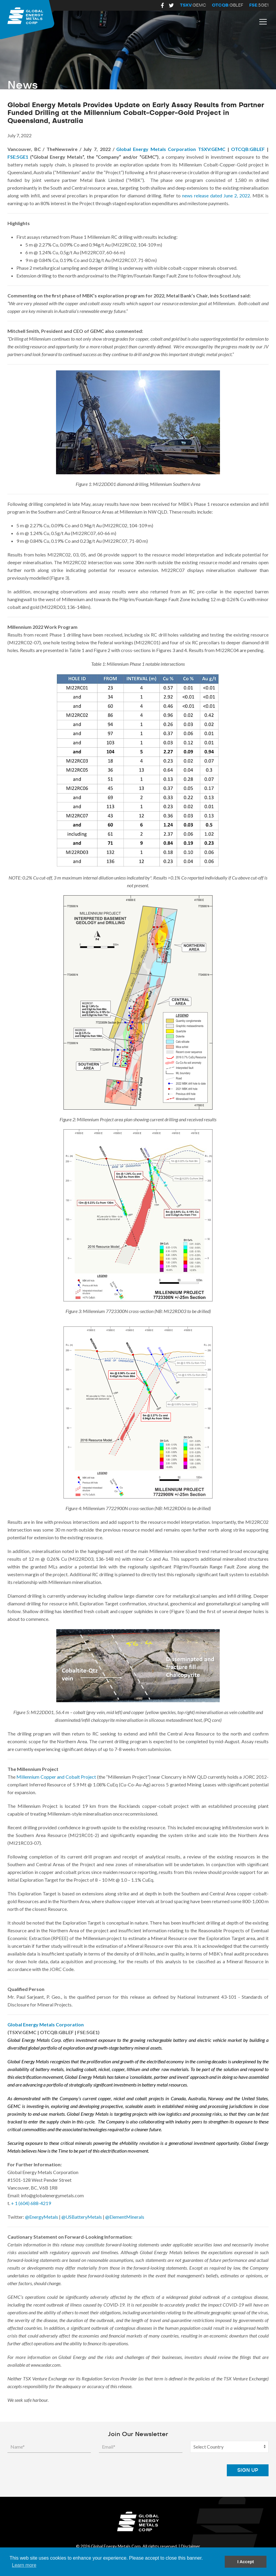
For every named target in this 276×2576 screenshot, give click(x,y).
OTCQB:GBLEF (248, 149)
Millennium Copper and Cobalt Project (56, 1777)
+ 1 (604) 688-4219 (31, 2203)
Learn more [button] (24, 2565)
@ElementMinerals (124, 2217)
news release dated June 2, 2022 (216, 195)
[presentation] (173, 2470)
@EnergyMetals (41, 2217)
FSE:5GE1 (17, 157)
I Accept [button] (245, 2561)
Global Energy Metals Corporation (156, 149)
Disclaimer (190, 2546)
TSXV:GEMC (211, 149)
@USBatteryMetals (81, 2217)
